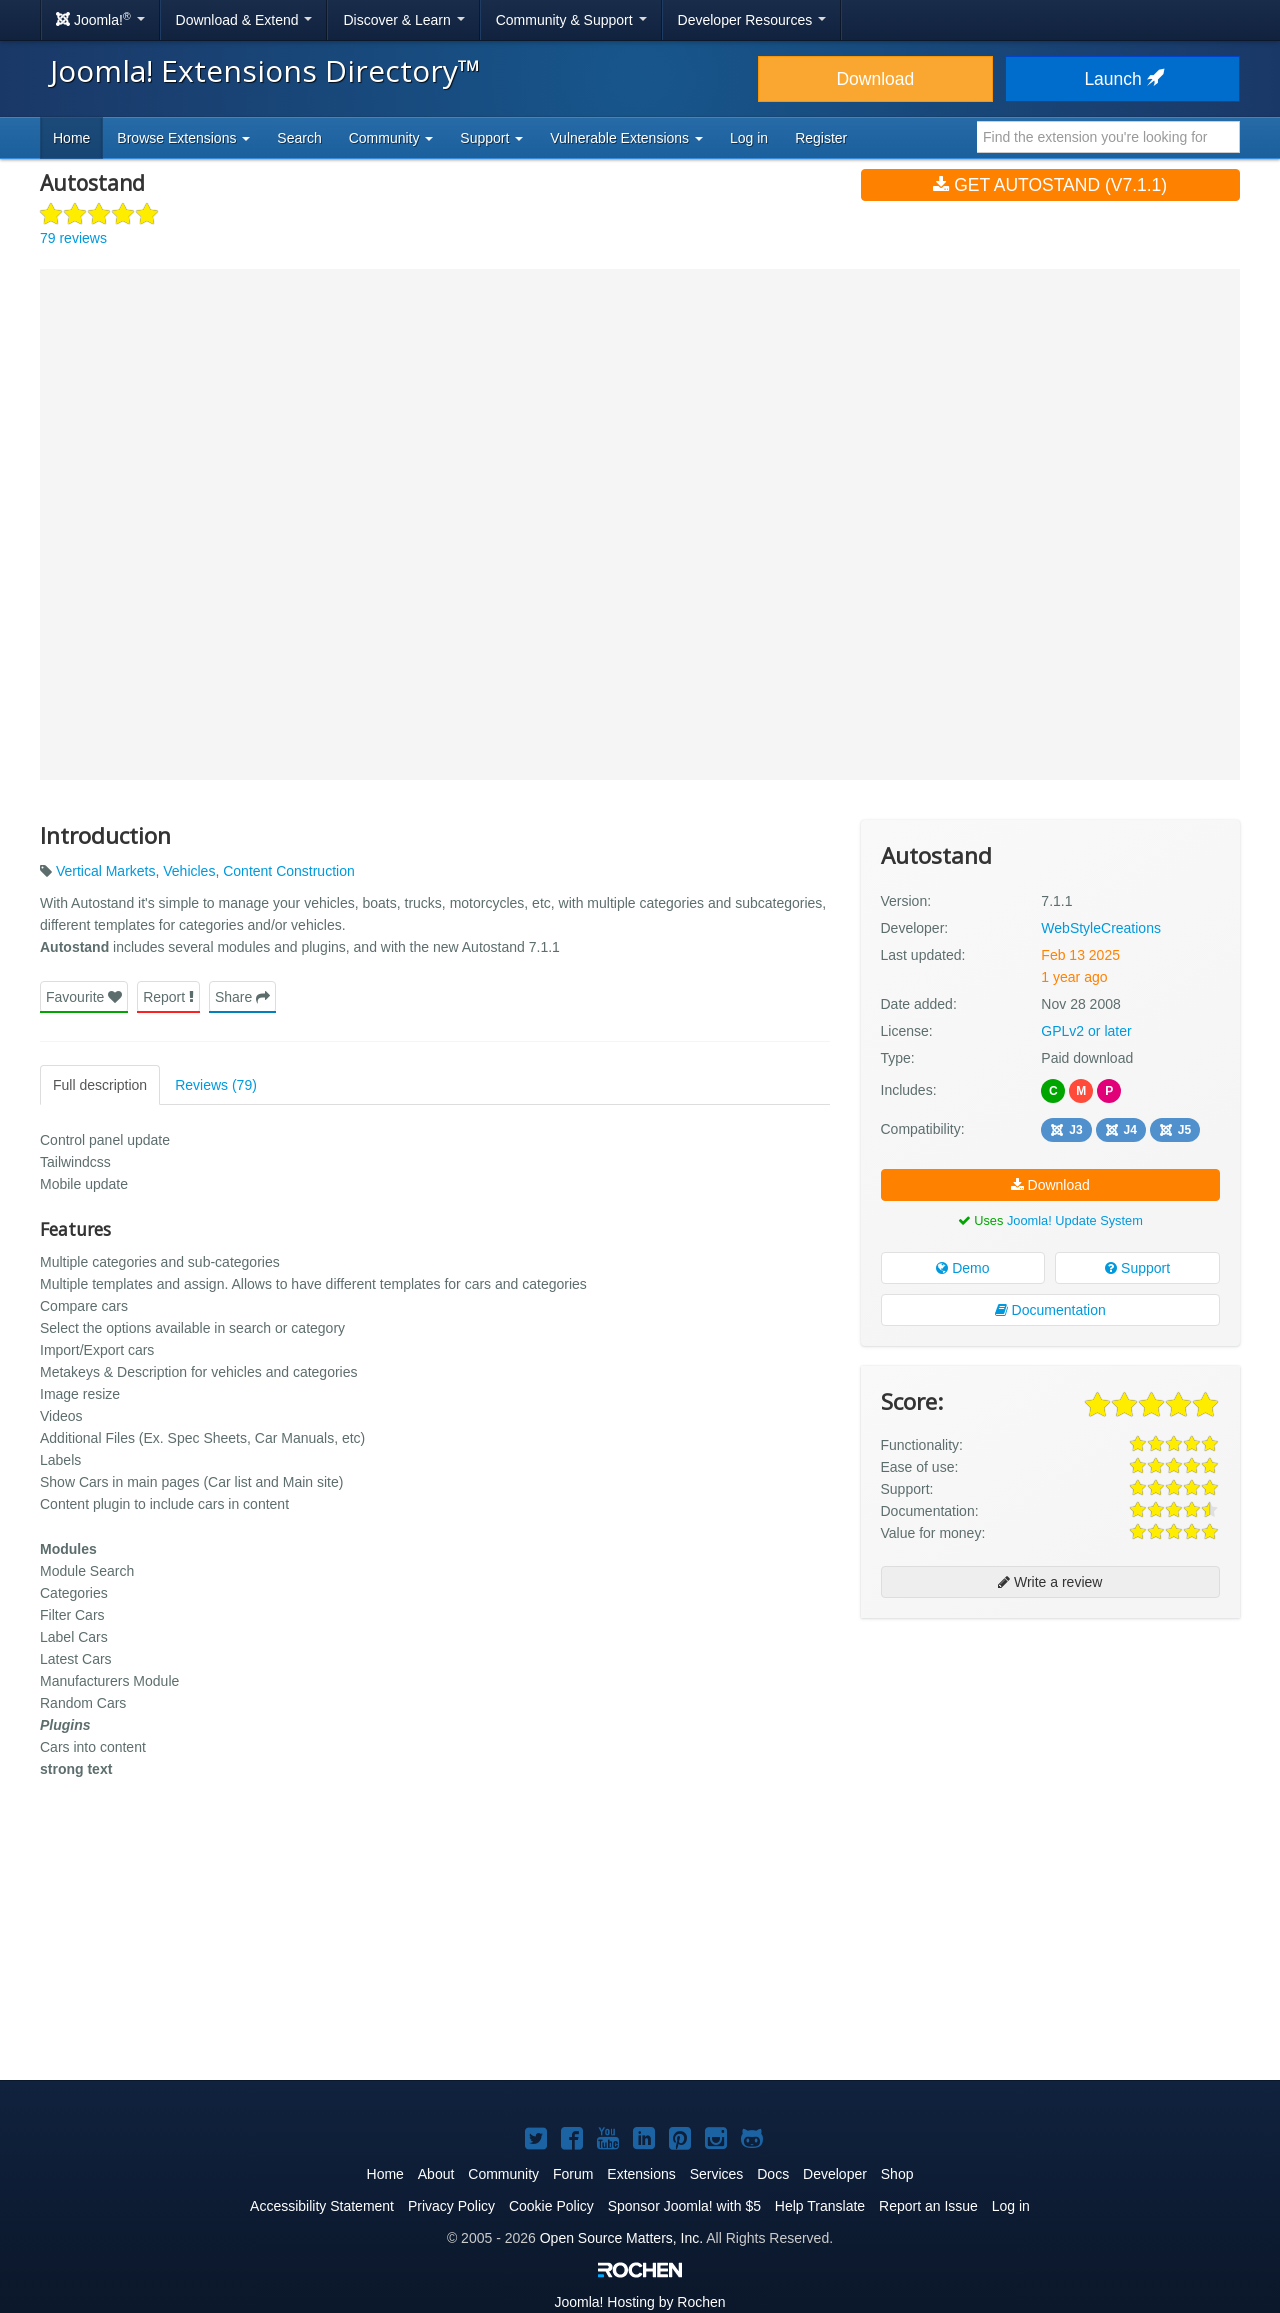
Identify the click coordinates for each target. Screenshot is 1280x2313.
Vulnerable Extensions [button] (626, 138)
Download (875, 79)
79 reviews (73, 238)
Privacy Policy (451, 2206)
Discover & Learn (403, 20)
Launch (1122, 79)
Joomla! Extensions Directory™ (265, 70)
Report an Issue (928, 2206)
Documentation (1050, 1310)
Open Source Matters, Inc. (621, 2238)
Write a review (1050, 1582)
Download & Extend (244, 20)
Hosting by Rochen (639, 2302)
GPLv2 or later (1086, 1031)
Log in (749, 138)
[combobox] (1108, 137)
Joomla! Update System (1075, 1220)
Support (1137, 1268)
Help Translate (820, 2206)
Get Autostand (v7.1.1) (1050, 185)
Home (71, 138)
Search (299, 138)
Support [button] (491, 138)
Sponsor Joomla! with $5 (684, 2206)
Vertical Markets (106, 871)
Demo (962, 1268)
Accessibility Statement (322, 2206)
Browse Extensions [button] (183, 138)
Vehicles (189, 871)
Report (168, 997)
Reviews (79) (216, 1085)
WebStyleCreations (1101, 928)
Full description (100, 1085)
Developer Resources (752, 20)
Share (242, 997)
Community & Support (571, 20)
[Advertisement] (1050, 1763)
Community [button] (391, 138)
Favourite (84, 997)
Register (821, 138)
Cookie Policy (551, 2206)
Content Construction (289, 871)
